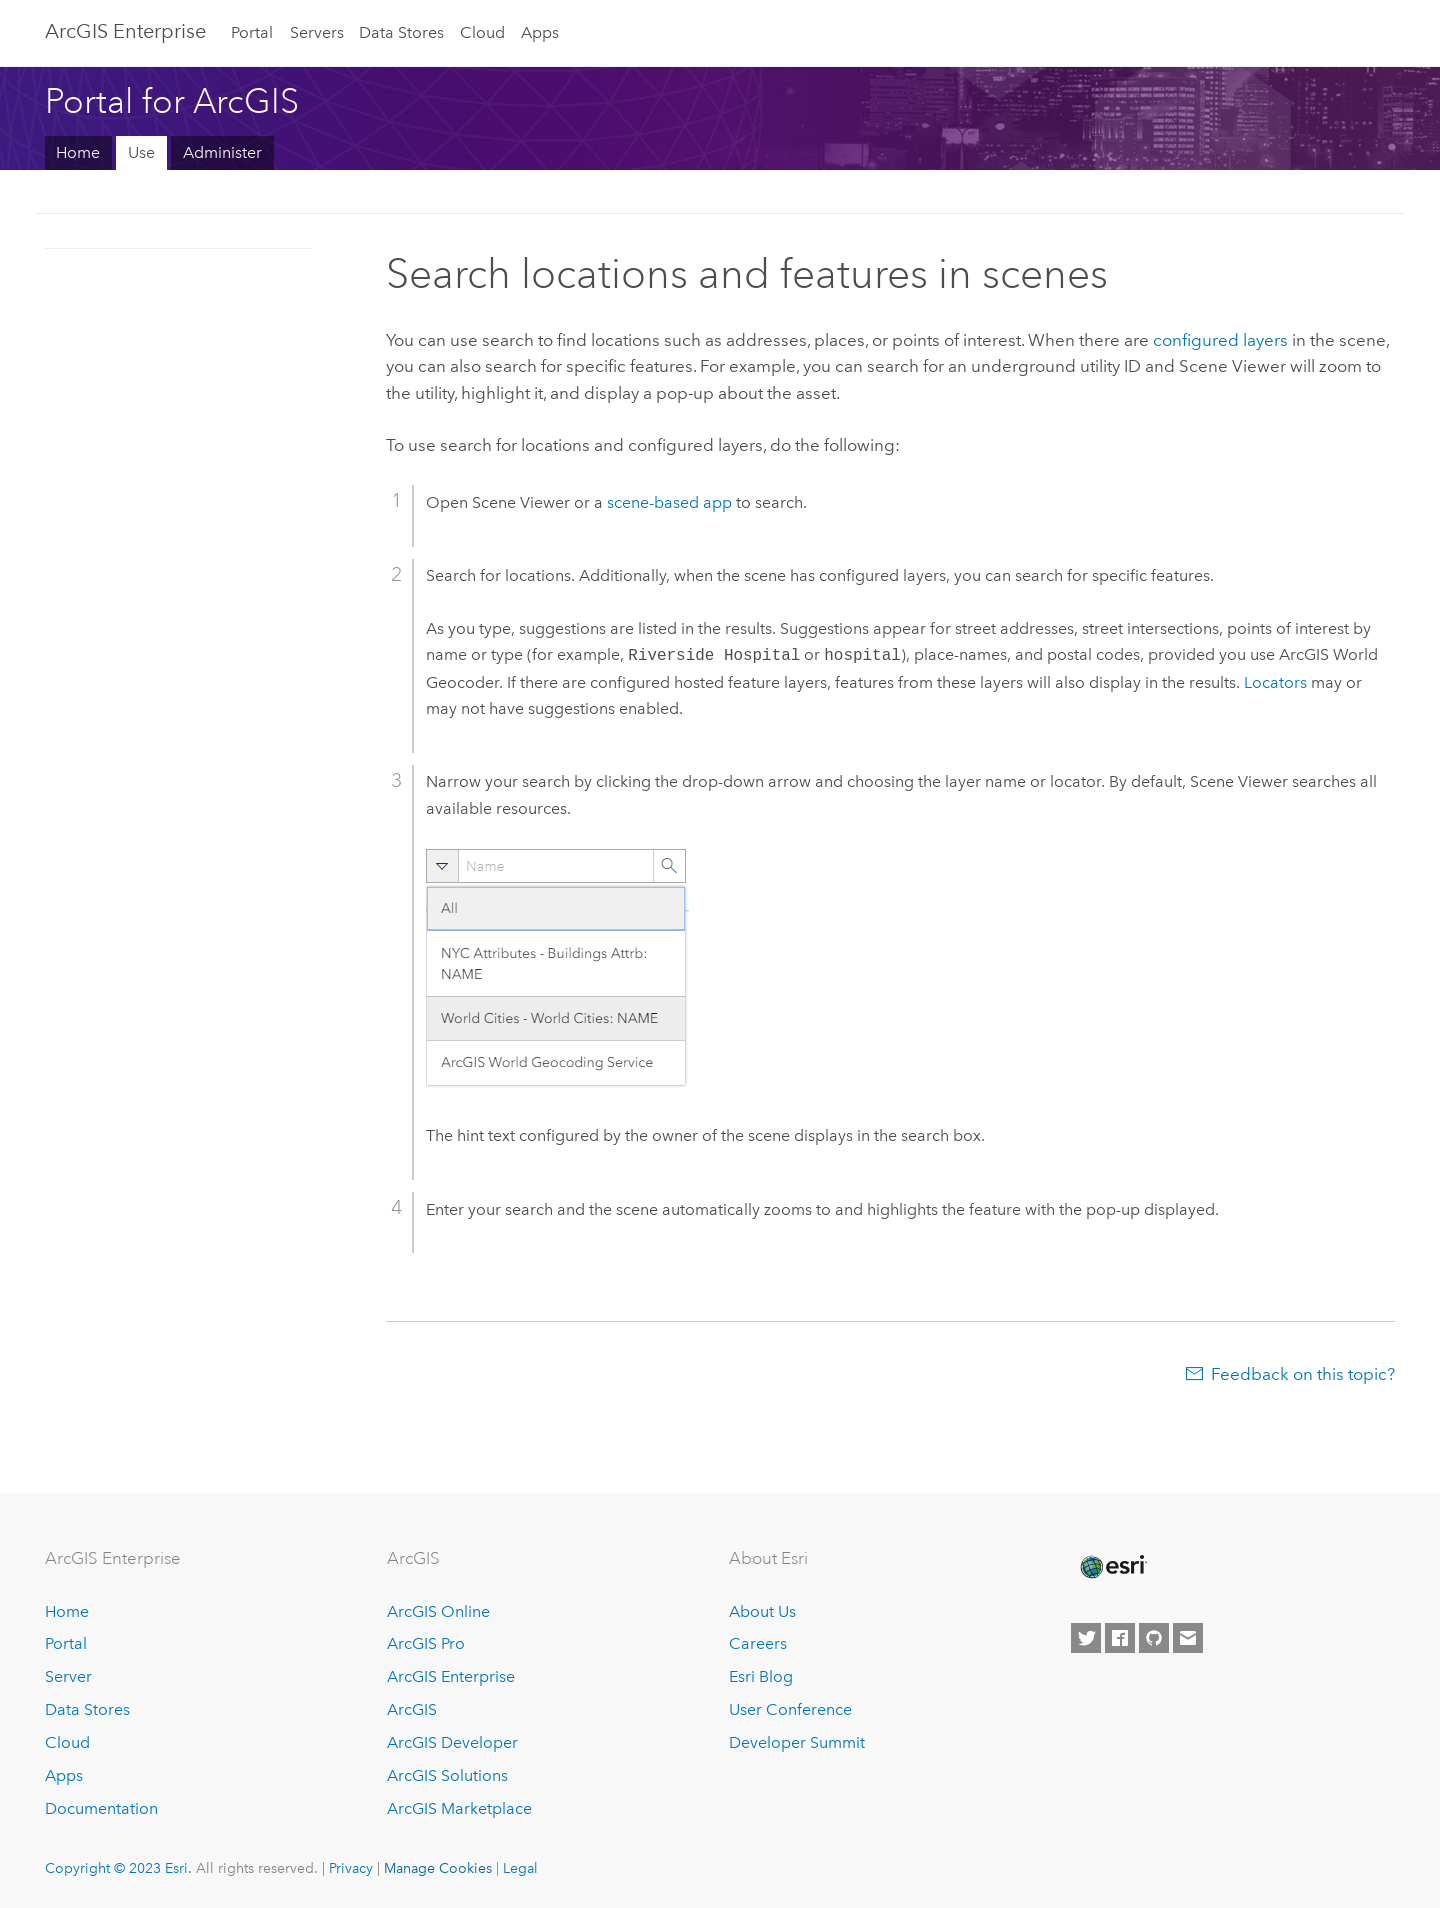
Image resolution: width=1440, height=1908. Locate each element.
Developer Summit (797, 1742)
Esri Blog (761, 1676)
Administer (222, 152)
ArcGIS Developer (452, 1742)
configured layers (1220, 340)
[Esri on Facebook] (1120, 1638)
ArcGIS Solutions (447, 1775)
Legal (520, 1868)
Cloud (482, 32)
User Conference (790, 1709)
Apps (540, 32)
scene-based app (669, 502)
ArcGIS (412, 1709)
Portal (252, 32)
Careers (758, 1643)
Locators (1275, 682)
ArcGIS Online (438, 1611)
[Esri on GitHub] (1154, 1638)
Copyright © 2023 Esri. (118, 1868)
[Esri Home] (1112, 1567)
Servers (317, 32)
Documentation (101, 1808)
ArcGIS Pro (426, 1643)
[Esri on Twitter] (1086, 1638)
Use (141, 152)
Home (78, 152)
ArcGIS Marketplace (459, 1808)
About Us (762, 1611)
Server (68, 1676)
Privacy (351, 1868)
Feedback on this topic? (1303, 1374)
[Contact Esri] (1188, 1638)
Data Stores (401, 32)
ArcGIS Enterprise (125, 31)
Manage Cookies (438, 1868)
